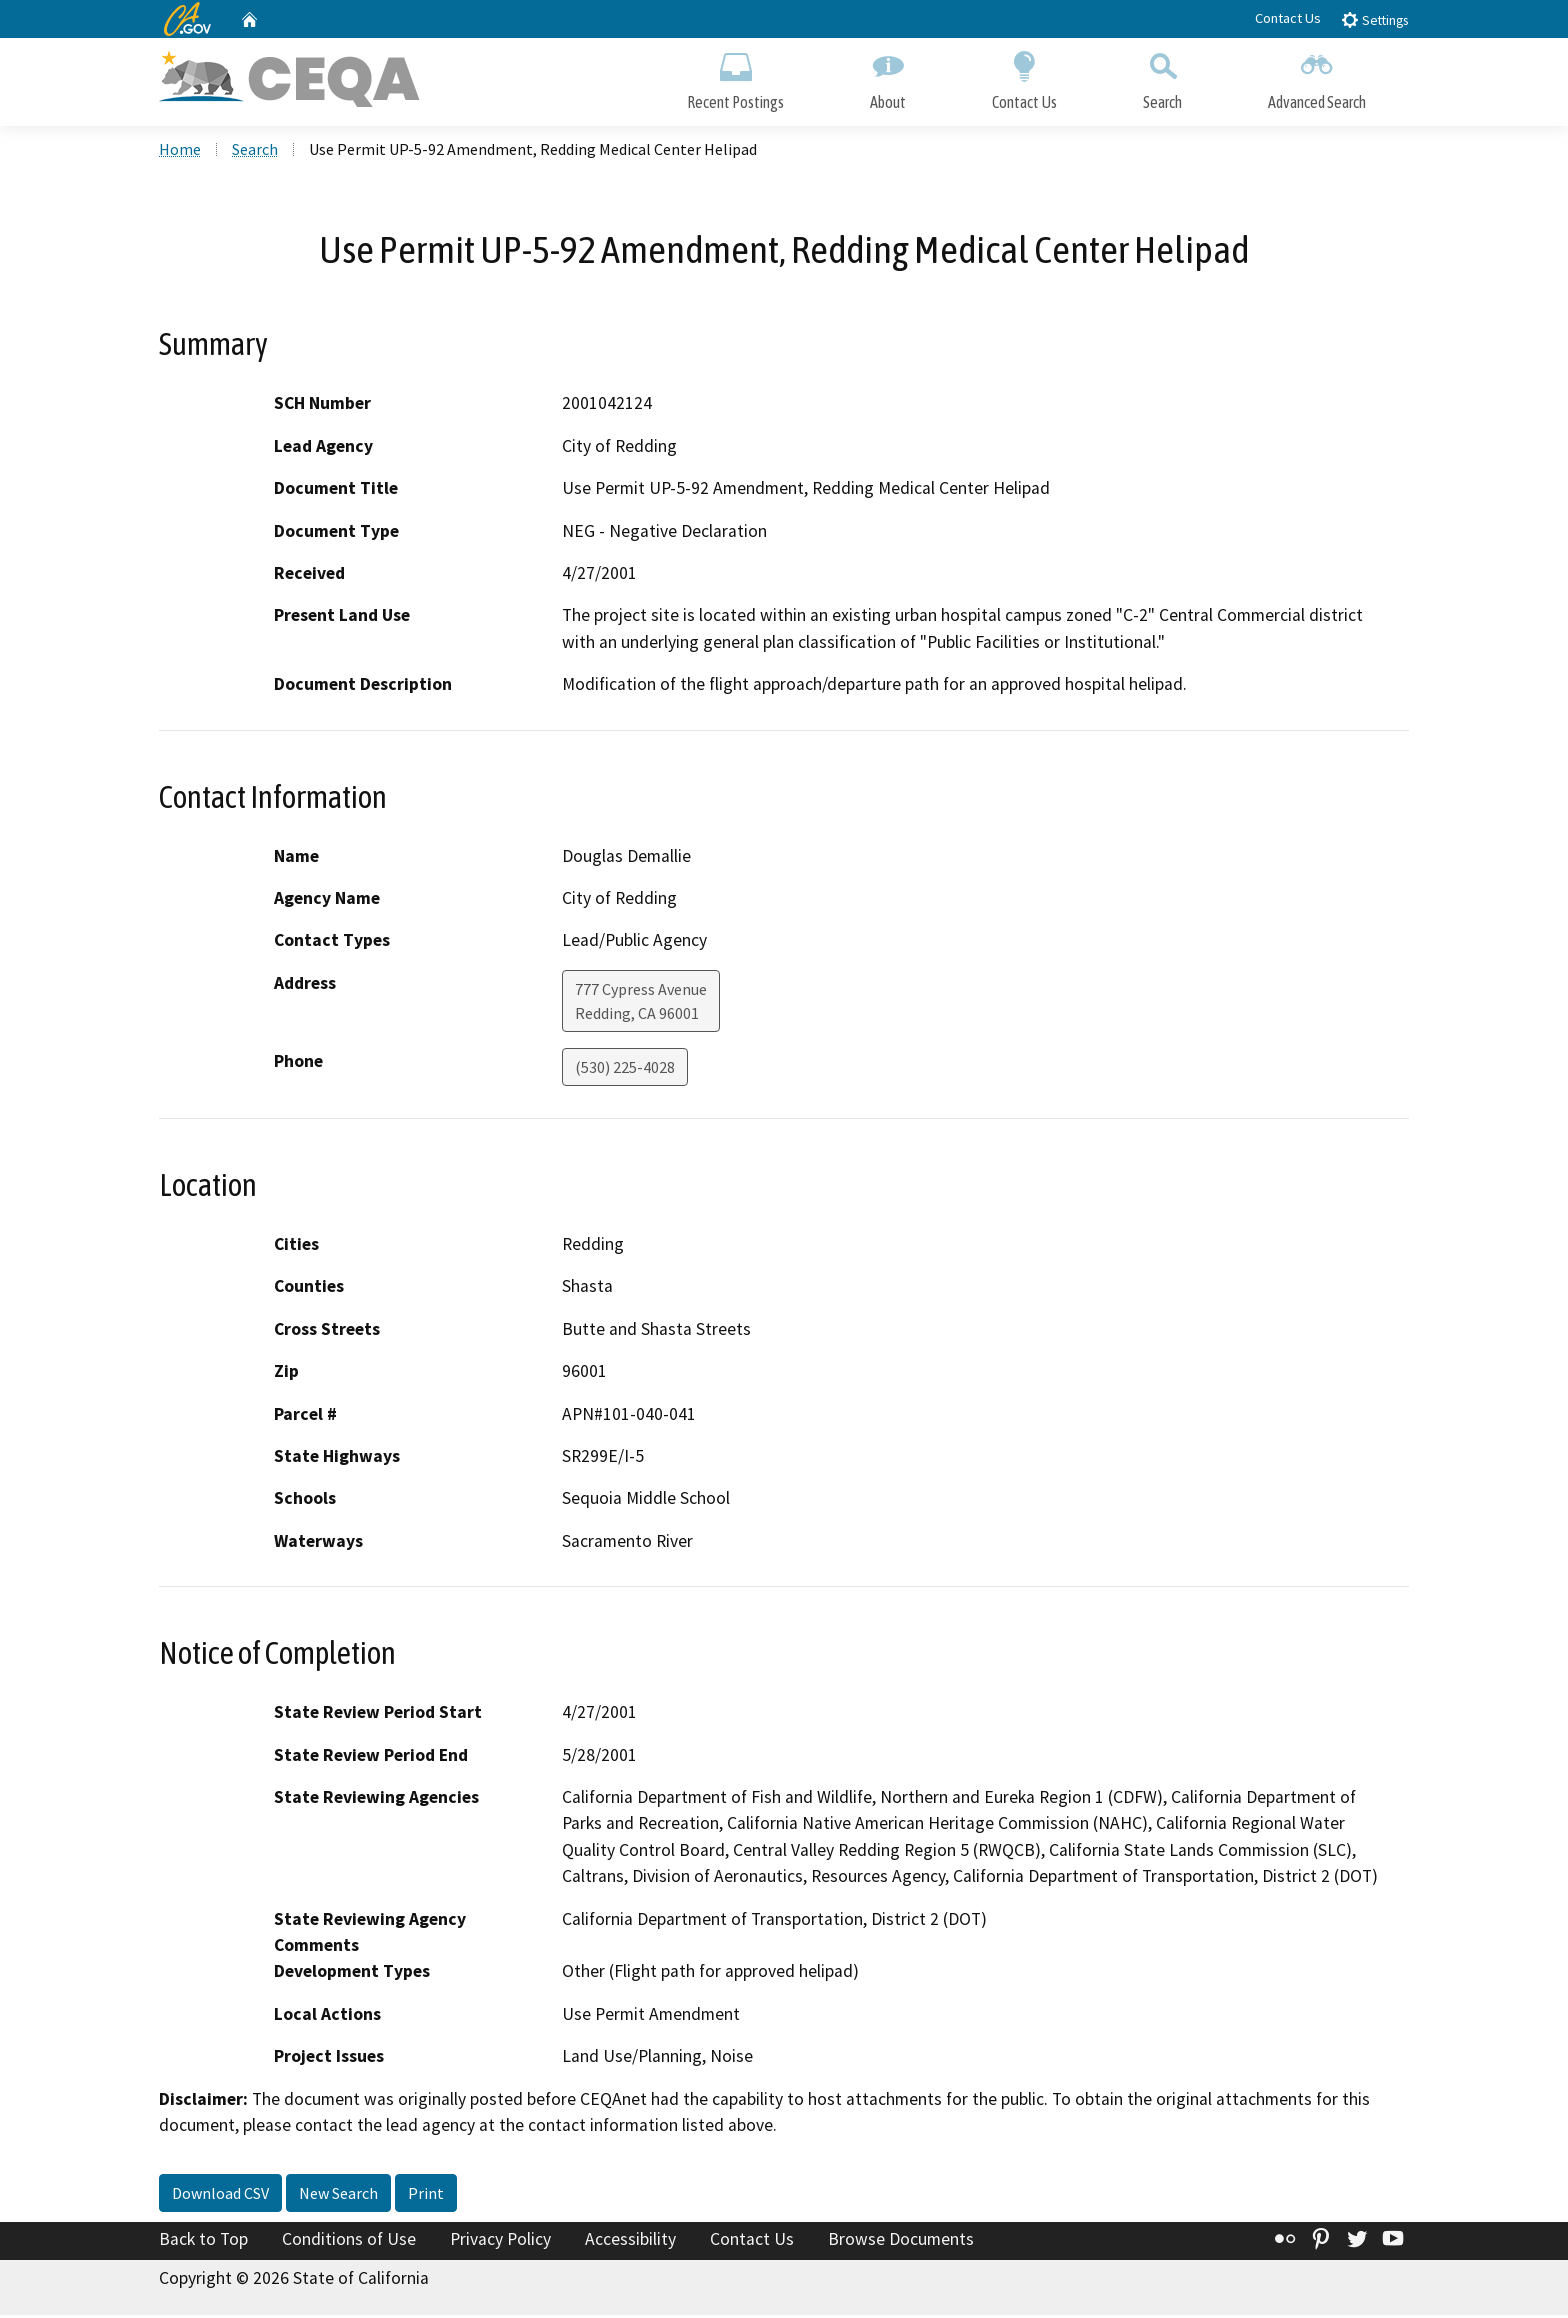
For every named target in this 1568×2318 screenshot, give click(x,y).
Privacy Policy (500, 2241)
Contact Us (1288, 18)
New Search (338, 2195)
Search (1162, 77)
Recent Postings (735, 77)
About (888, 77)
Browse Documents (901, 2241)
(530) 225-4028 (625, 1069)
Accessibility (630, 2241)
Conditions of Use (349, 2241)
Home (180, 151)
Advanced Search (1317, 77)
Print (426, 2195)
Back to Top (203, 2241)
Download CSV (220, 2195)
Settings (1374, 19)
